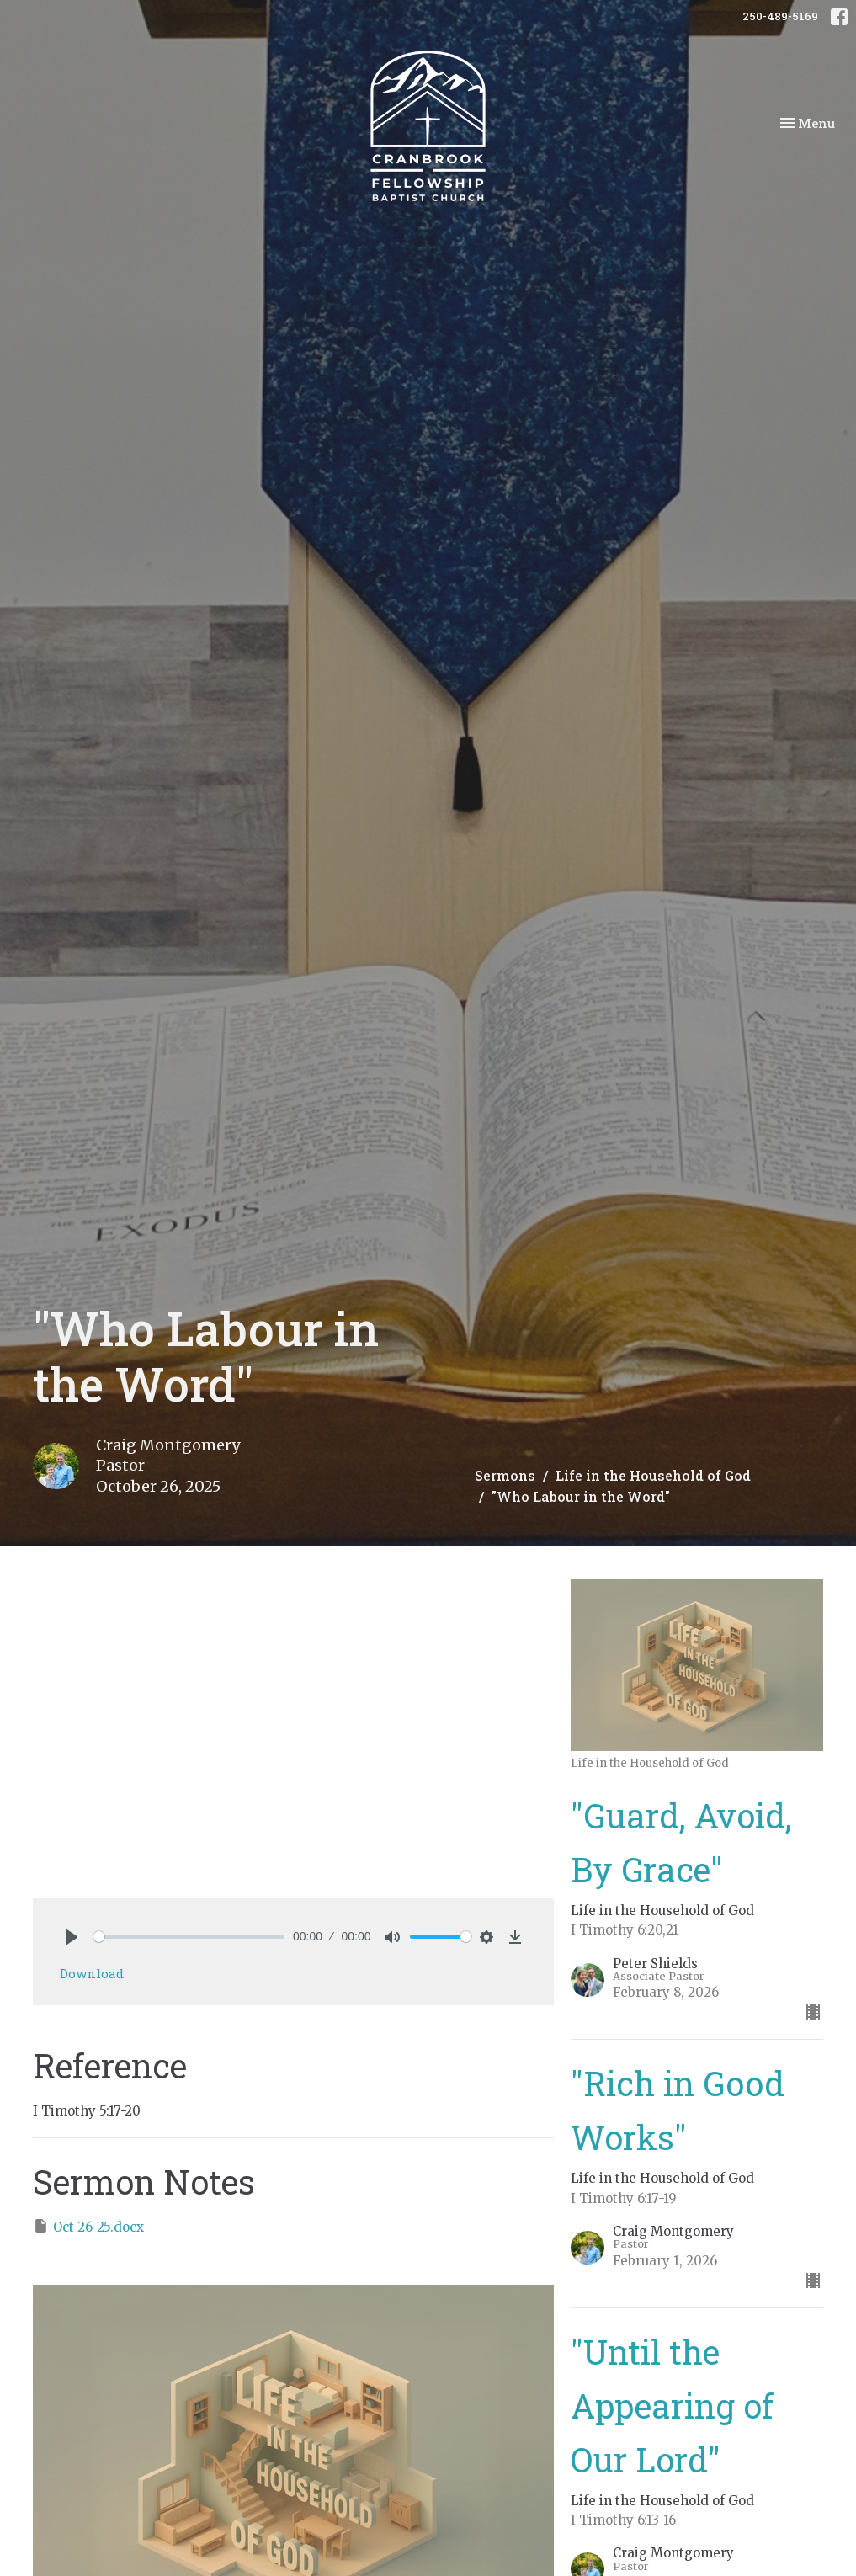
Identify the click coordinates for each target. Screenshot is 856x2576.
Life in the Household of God (653, 1475)
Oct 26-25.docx (88, 2226)
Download (92, 1973)
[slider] (189, 1937)
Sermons (505, 1475)
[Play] (71, 1937)
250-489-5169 (780, 16)
